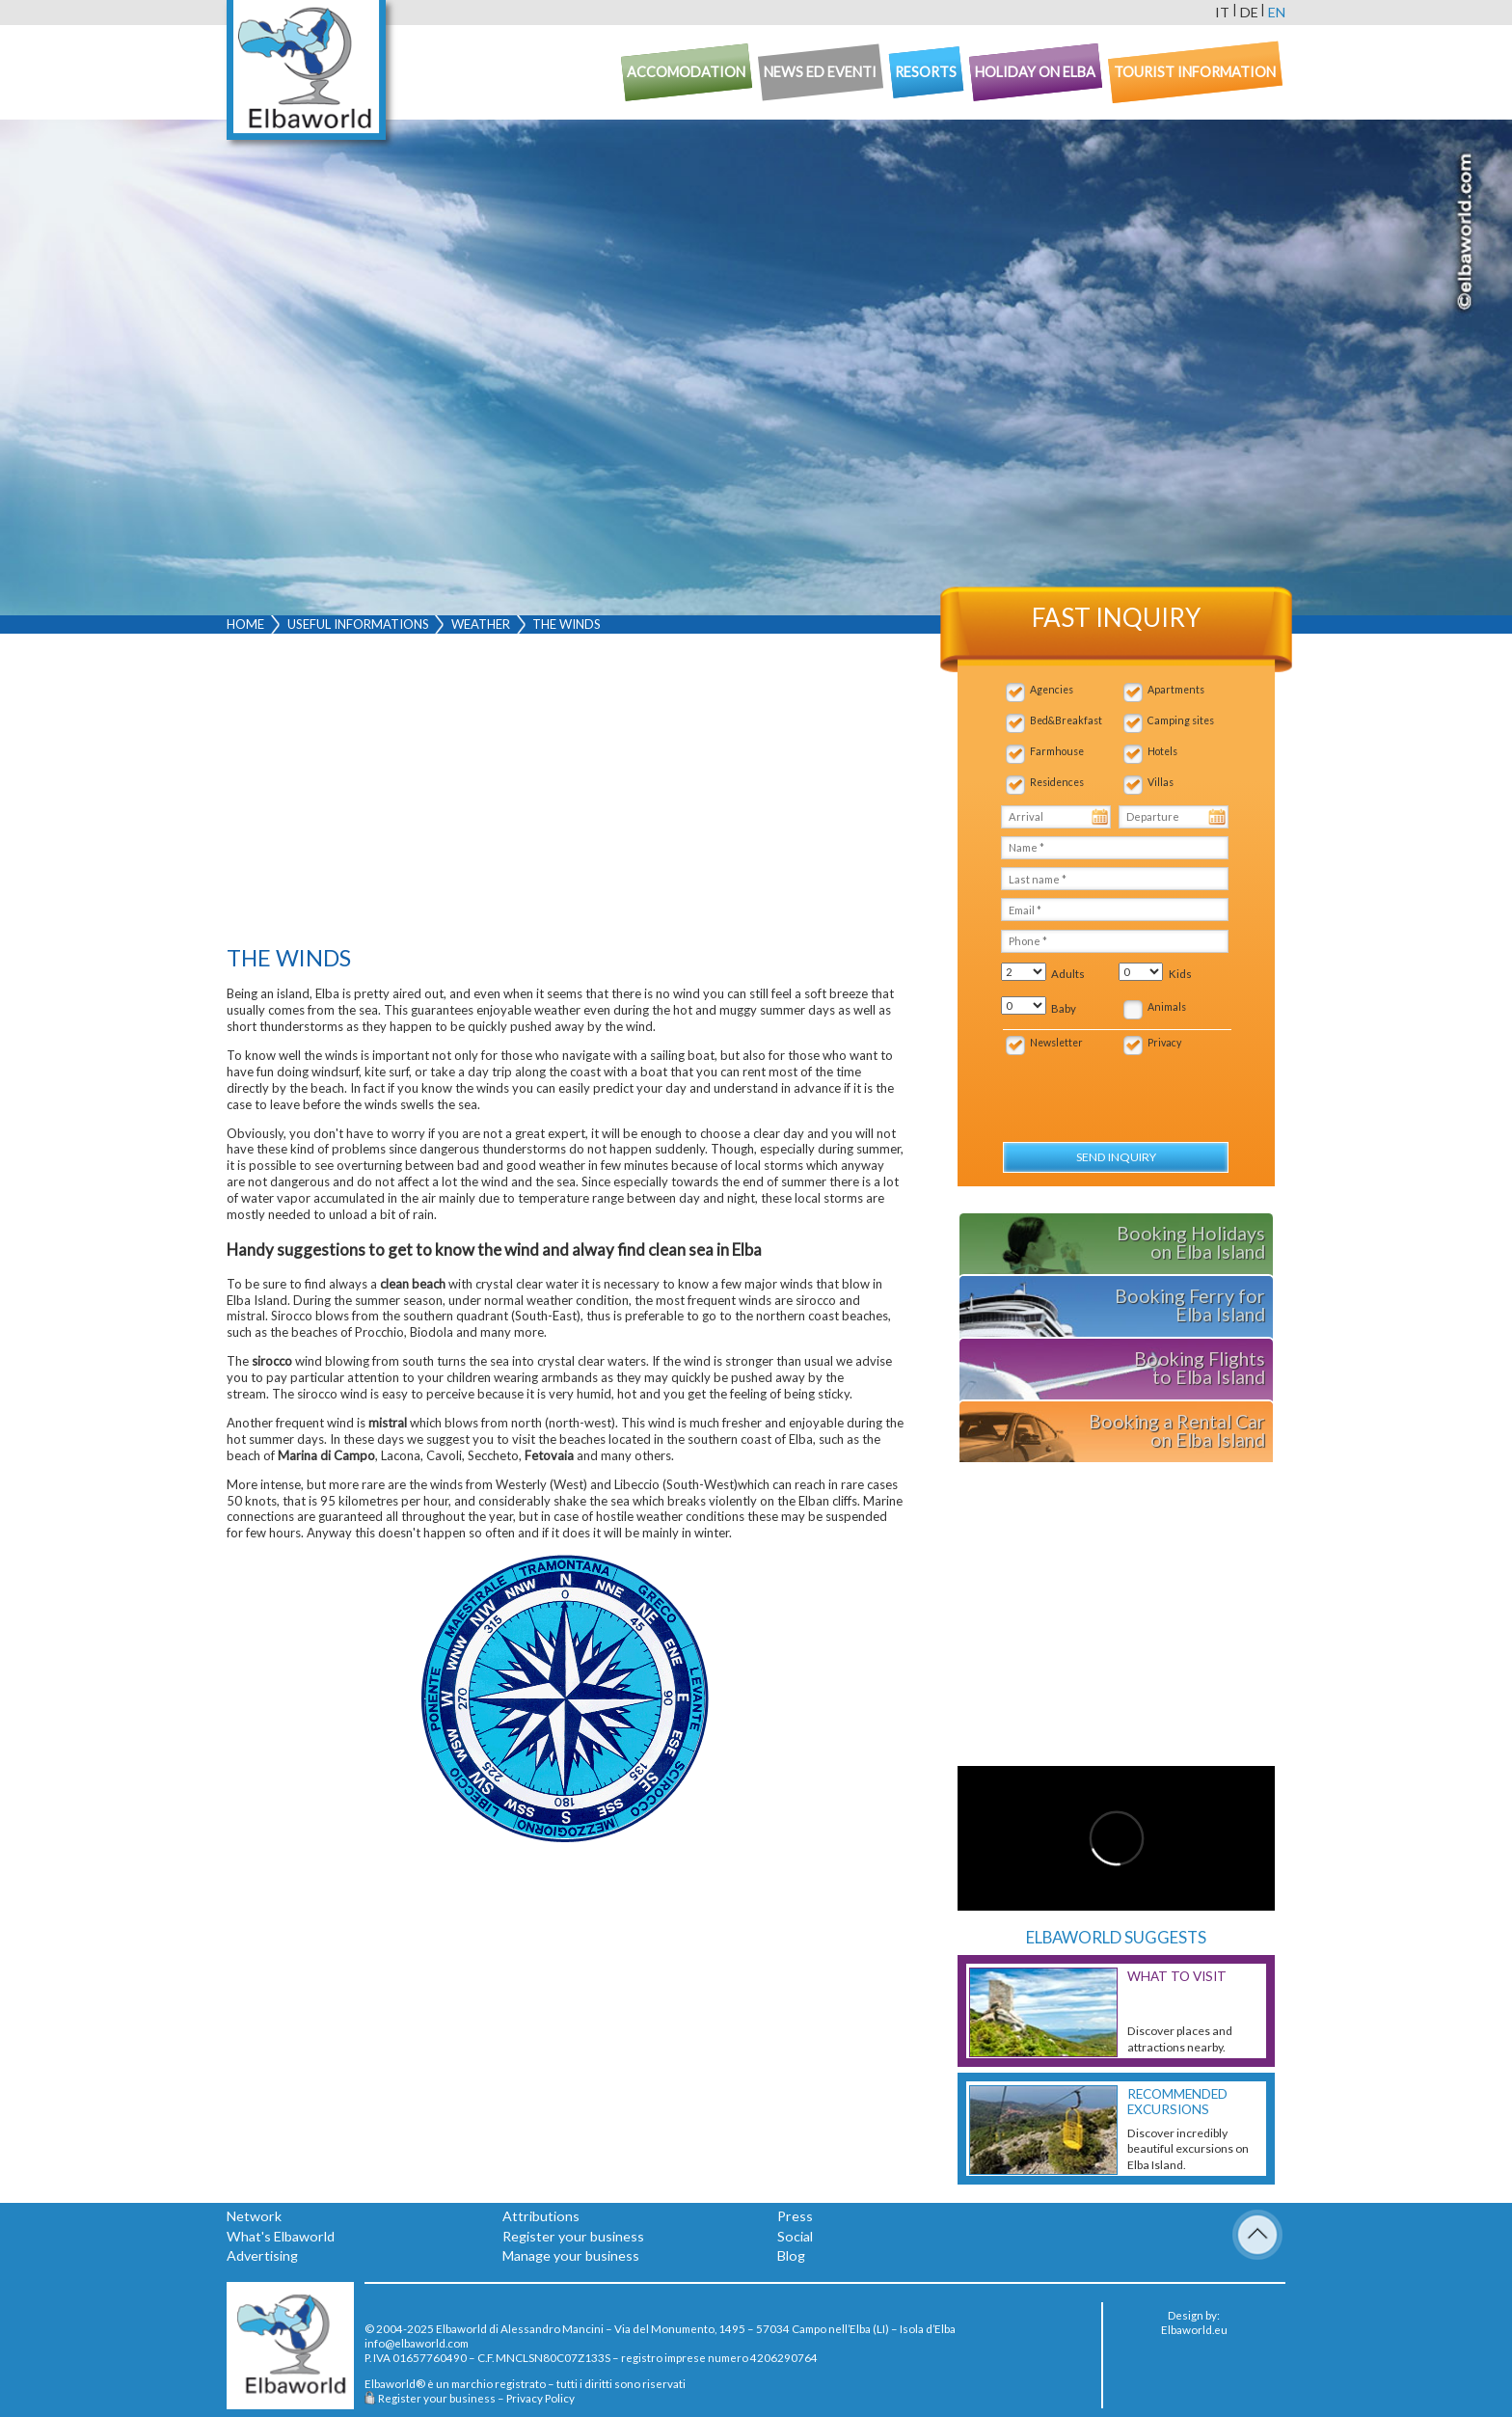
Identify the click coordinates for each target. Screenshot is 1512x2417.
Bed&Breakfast (1066, 720)
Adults (1068, 973)
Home (245, 624)
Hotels (1162, 751)
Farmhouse (1057, 751)
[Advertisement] (565, 794)
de (1249, 12)
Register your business (573, 2236)
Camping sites (1181, 720)
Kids (1180, 973)
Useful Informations (358, 624)
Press (795, 2216)
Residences (1057, 782)
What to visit (1177, 1976)
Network (254, 2216)
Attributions (541, 2216)
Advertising (262, 2255)
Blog (791, 2255)
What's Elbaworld (281, 2236)
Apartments (1176, 689)
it (1222, 12)
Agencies (1051, 689)
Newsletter (1056, 1042)
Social (795, 2236)
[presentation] (1103, 1088)
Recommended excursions (1177, 2101)
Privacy (1164, 1042)
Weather (480, 624)
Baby (1063, 1008)
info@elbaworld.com (416, 2342)
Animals (1167, 1007)
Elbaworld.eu (1194, 2329)
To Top (1257, 2235)
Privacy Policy (540, 2397)
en (1276, 12)
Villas (1161, 782)
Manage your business (570, 2255)
